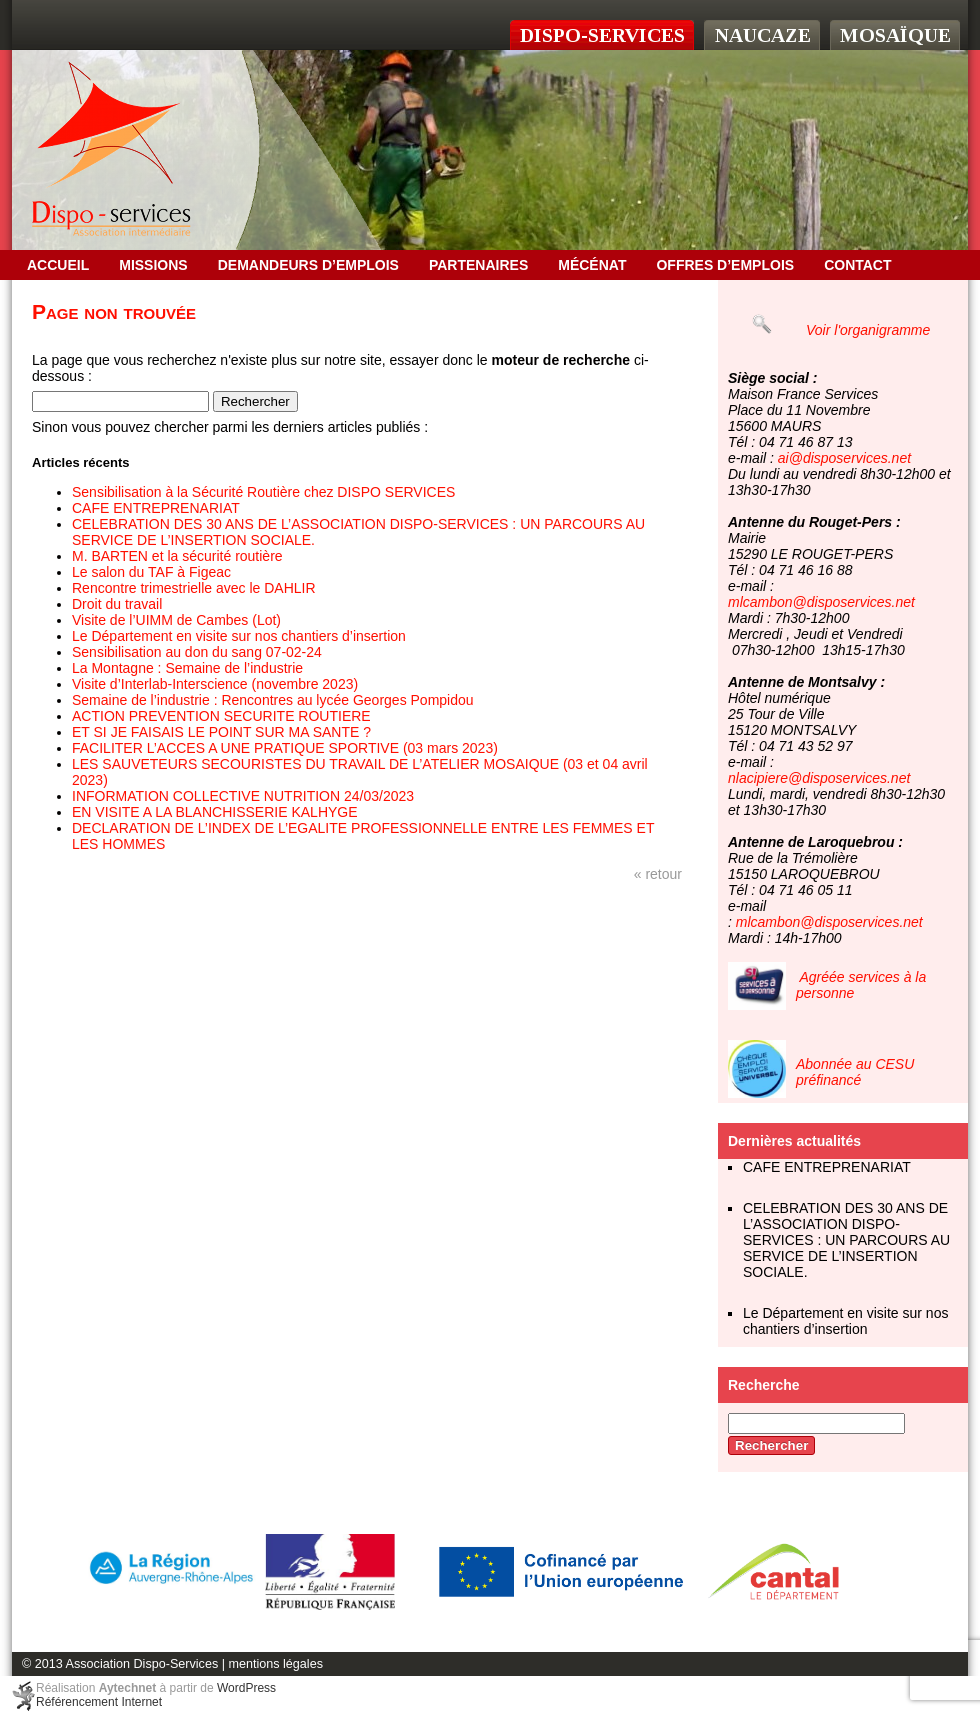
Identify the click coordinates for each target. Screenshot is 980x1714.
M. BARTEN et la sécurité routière (177, 556)
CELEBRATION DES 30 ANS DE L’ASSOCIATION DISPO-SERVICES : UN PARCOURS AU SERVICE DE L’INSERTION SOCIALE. (846, 1240)
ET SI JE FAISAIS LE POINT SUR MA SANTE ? (221, 732)
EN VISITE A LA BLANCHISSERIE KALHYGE (215, 812)
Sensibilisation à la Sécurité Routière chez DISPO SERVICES (263, 492)
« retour (658, 874)
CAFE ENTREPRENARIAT (156, 508)
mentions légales (275, 1664)
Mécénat (592, 265)
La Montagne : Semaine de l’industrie (187, 668)
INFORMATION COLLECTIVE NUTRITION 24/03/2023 (243, 796)
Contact (857, 265)
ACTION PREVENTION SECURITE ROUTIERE (221, 716)
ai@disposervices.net (844, 458)
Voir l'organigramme (868, 330)
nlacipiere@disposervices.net (819, 778)
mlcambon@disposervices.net (821, 602)
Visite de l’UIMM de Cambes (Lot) (176, 620)
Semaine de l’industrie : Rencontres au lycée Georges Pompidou (273, 700)
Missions (153, 265)
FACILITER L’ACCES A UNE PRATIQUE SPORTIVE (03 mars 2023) (285, 748)
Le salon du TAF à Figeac (151, 572)
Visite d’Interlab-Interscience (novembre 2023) (215, 684)
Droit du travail (117, 604)
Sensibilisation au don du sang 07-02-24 (197, 652)
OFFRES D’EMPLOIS (725, 265)
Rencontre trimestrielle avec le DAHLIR (194, 588)
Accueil (58, 265)
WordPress (246, 1688)
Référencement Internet (99, 1702)
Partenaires (478, 265)
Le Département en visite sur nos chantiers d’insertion (239, 636)
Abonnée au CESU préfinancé (855, 1072)
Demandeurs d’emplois (308, 265)
